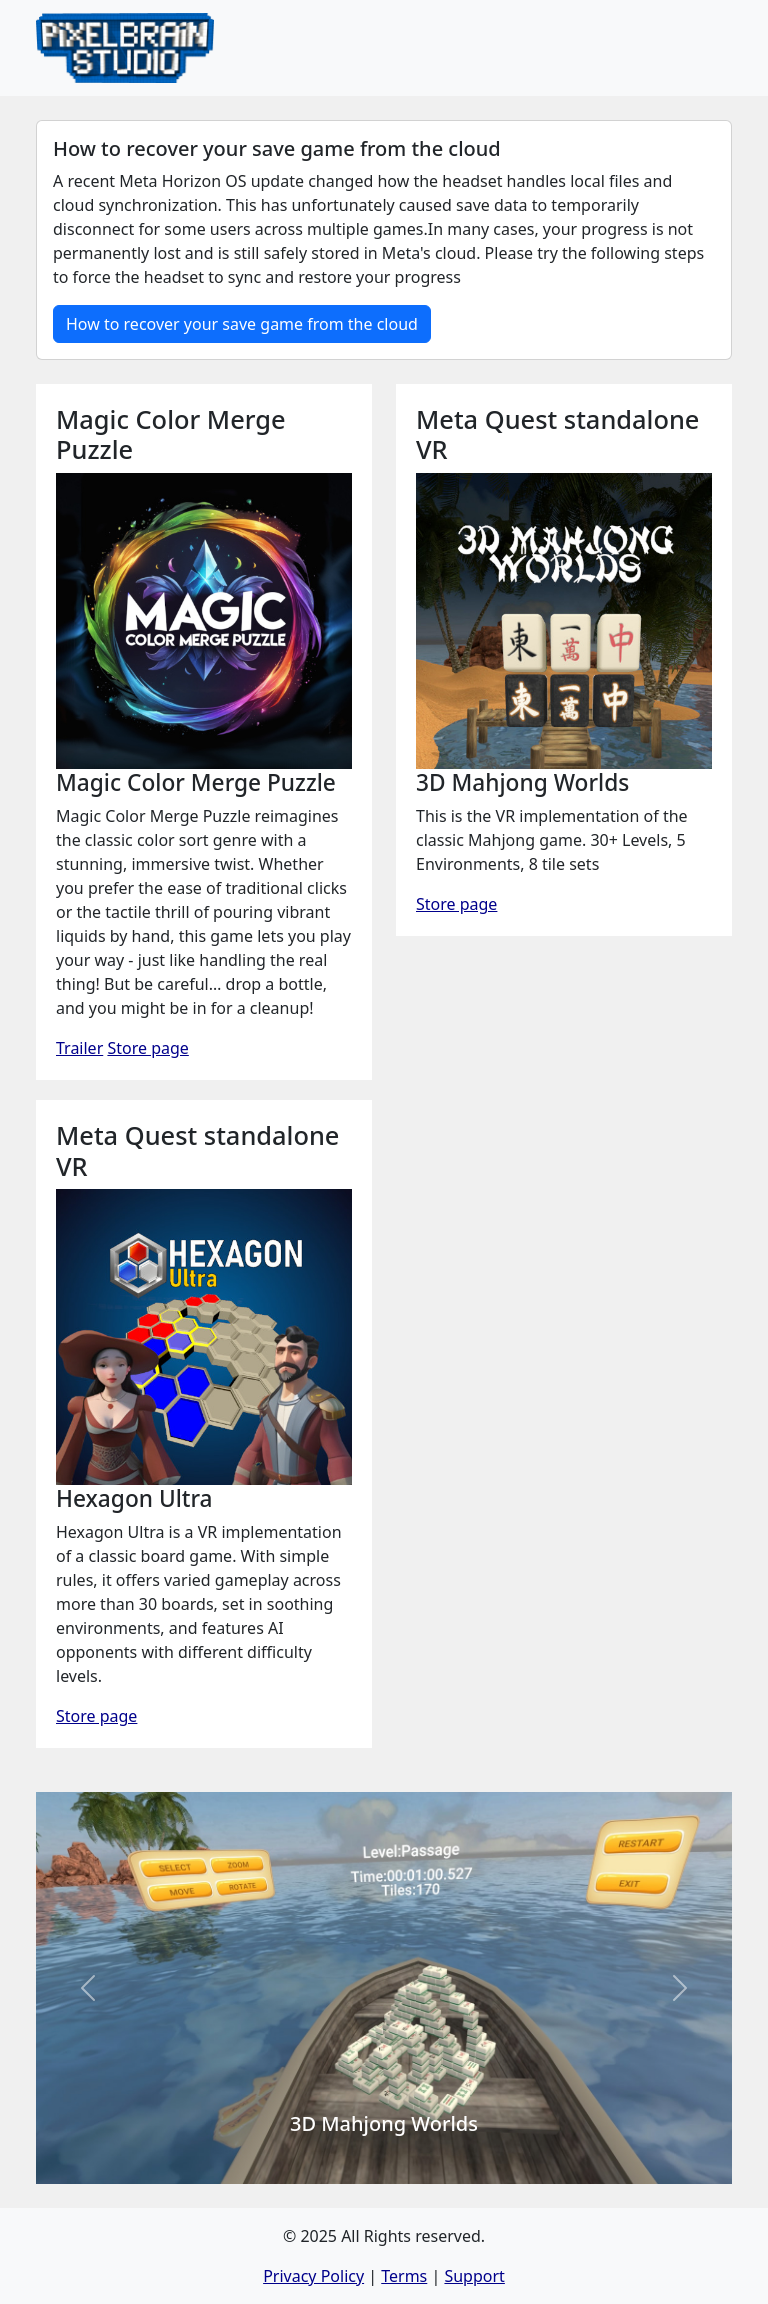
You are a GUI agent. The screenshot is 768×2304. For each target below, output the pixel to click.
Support (474, 2276)
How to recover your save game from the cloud (242, 324)
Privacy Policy (313, 2276)
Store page (147, 1048)
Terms (404, 2276)
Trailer (79, 1048)
